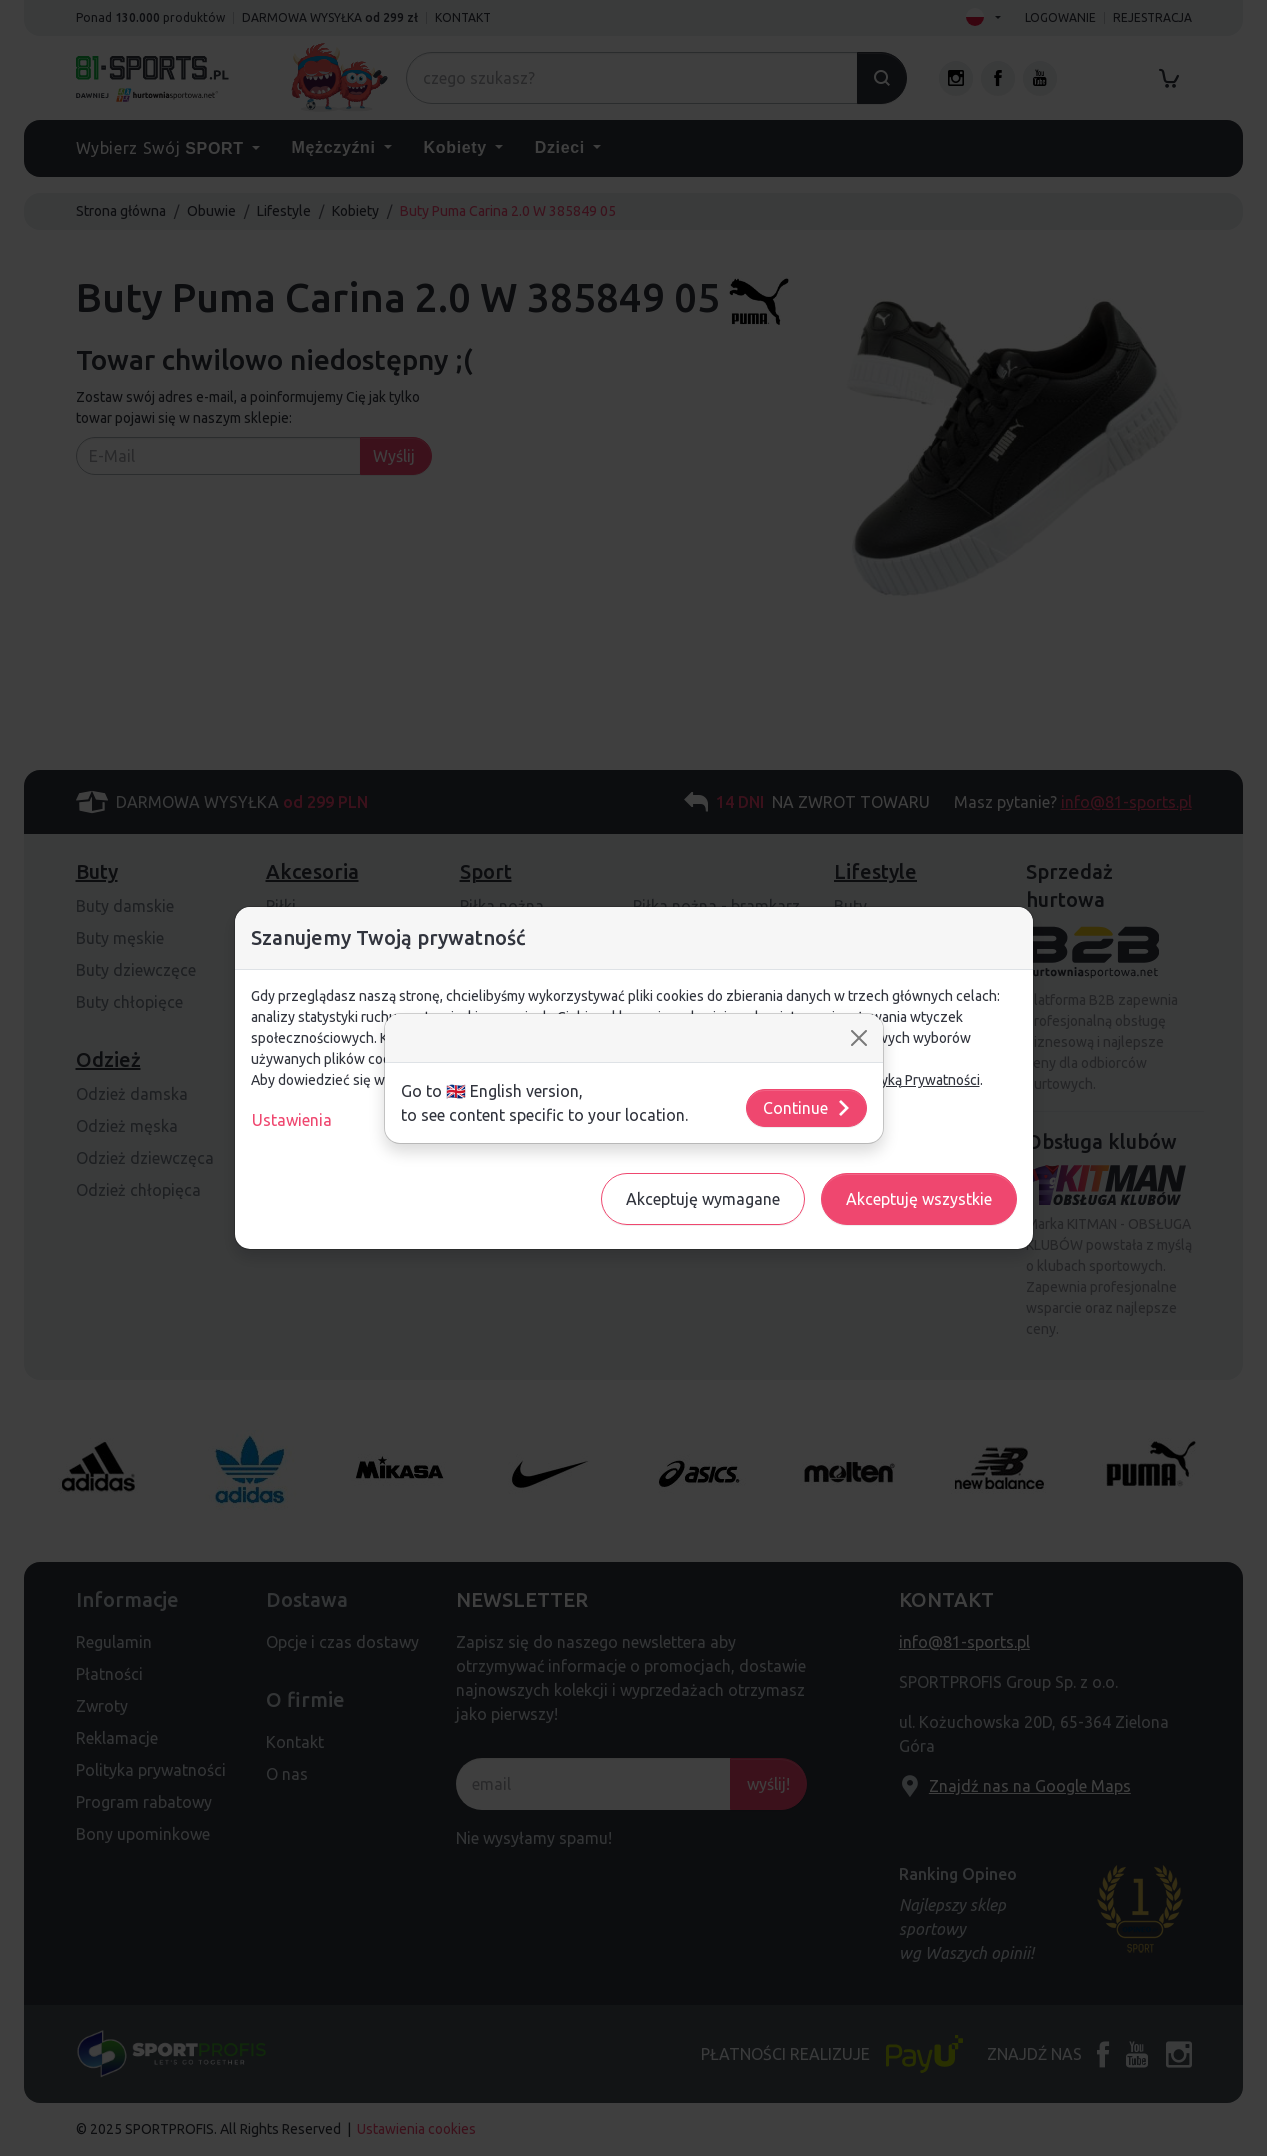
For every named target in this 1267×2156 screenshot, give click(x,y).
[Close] (859, 1038)
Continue (807, 1108)
